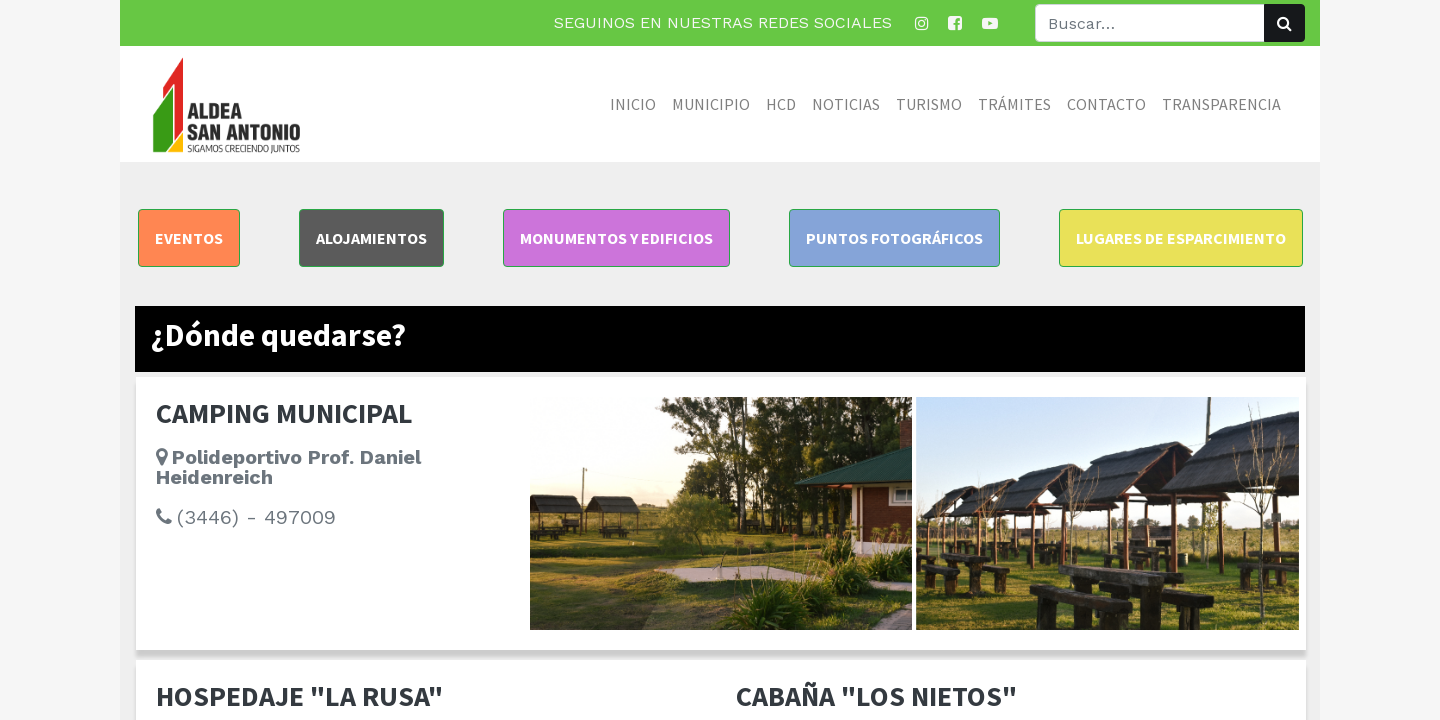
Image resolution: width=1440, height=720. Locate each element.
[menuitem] (633, 104)
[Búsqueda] (1284, 23)
